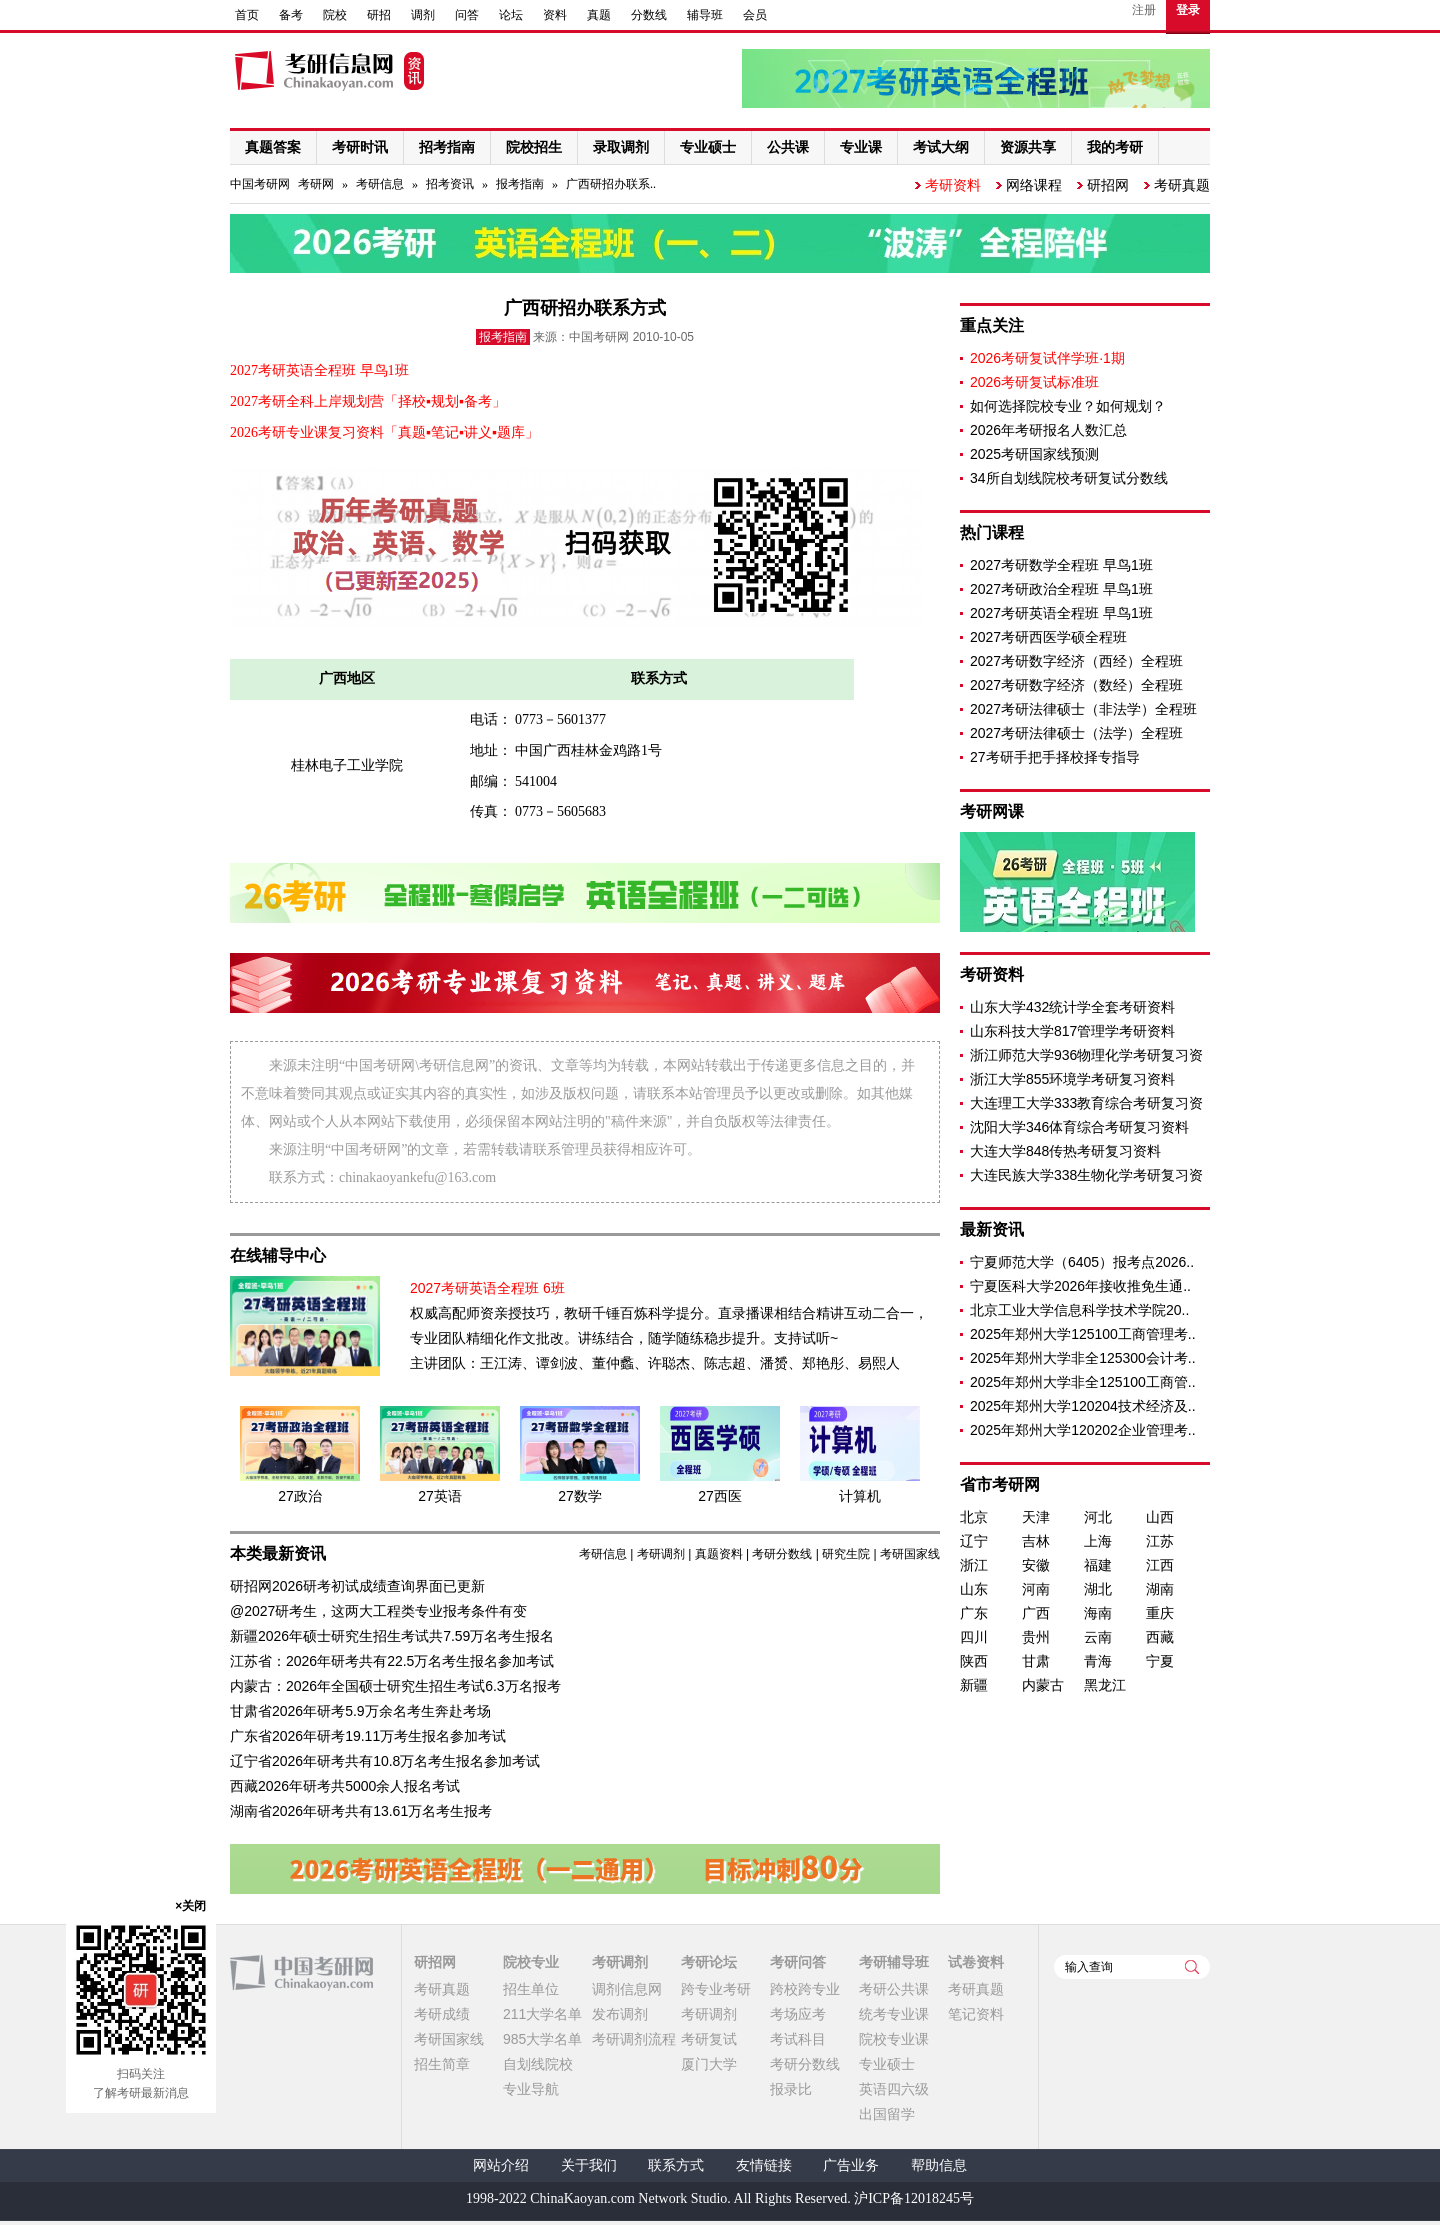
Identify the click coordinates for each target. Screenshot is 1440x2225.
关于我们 (589, 2165)
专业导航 (531, 2089)
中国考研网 (301, 1973)
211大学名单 (542, 2014)
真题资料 (719, 1554)
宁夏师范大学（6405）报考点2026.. (1082, 1262)
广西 (1036, 1613)
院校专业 (531, 1962)
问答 (467, 15)
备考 (291, 15)
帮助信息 (939, 2165)
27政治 (300, 1496)
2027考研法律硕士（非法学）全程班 (1083, 709)
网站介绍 (501, 2165)
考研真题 (1182, 185)
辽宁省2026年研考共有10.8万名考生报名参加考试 (385, 1761)
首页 (247, 15)
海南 (1098, 1613)
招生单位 (531, 1989)
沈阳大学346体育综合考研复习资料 (1079, 1127)
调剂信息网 (627, 1989)
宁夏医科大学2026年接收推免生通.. (1080, 1286)
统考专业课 (894, 2014)
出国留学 (887, 2114)
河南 (1036, 1589)
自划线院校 (538, 2064)
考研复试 (709, 2039)
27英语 (440, 1496)
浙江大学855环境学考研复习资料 (1072, 1079)
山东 (974, 1589)
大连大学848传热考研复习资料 (1065, 1151)
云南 (1098, 1637)
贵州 (1036, 1637)
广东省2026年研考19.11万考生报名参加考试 (368, 1736)
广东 (974, 1613)
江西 (1160, 1565)
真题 (599, 15)
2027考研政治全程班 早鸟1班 (1061, 589)
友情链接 (764, 2165)
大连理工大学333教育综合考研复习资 (1086, 1103)
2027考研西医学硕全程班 (1048, 637)
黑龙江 (1105, 1685)
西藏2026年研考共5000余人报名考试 (345, 1786)
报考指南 (520, 184)
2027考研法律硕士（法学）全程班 (1076, 733)
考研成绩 (442, 2014)
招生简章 (442, 2064)
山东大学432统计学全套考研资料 (1072, 1007)
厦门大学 (709, 2064)
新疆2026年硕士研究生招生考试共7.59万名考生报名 (392, 1636)
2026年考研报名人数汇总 (1048, 430)
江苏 (1160, 1541)
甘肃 (1036, 1661)
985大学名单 (542, 2039)
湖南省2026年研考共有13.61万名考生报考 (361, 1811)
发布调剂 (620, 2014)
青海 (1098, 1661)
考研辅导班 (894, 1962)
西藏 (1160, 1637)
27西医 (720, 1496)
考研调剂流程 (634, 2039)
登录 (1188, 10)
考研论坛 (709, 1962)
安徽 (1036, 1565)
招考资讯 (450, 184)
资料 (555, 15)
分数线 (649, 15)
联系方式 (676, 2165)
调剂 (423, 15)
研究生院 (846, 1554)
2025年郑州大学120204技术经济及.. (1083, 1406)
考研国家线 (910, 1554)
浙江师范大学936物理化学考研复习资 (1086, 1055)
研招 (379, 15)
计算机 (860, 1496)
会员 (755, 15)
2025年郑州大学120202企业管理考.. (1083, 1430)
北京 (974, 1517)
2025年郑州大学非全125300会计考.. (1083, 1358)
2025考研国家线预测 (1034, 454)
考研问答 (798, 1962)
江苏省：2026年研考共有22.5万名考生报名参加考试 (392, 1661)
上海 (1098, 1541)
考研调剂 (661, 1554)
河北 (1098, 1517)
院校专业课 (894, 2039)
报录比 (791, 2089)
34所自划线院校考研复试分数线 (1069, 478)
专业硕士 (887, 2064)
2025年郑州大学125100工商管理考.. (1083, 1334)
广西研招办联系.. (611, 184)
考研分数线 (782, 1554)
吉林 (1036, 1541)
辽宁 (974, 1541)
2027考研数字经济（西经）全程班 (1076, 661)
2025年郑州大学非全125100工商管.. (1083, 1382)
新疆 (974, 1685)
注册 (1144, 10)
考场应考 (798, 2014)
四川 (974, 1637)
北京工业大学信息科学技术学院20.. (1079, 1310)
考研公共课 (894, 1989)
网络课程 (1034, 185)
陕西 (974, 1661)
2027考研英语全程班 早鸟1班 (1061, 613)
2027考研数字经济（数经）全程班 (1076, 685)
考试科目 (798, 2039)
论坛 (511, 15)
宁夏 (1160, 1661)
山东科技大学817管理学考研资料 (1072, 1031)
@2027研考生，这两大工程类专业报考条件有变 (378, 1611)
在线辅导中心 (278, 1255)
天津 (1036, 1517)
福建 (1098, 1565)
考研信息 (380, 184)
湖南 (1160, 1589)
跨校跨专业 (805, 1989)
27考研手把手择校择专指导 (1055, 757)
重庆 (1160, 1613)
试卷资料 (976, 1962)
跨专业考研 (716, 1989)
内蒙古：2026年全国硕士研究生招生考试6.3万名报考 (395, 1686)
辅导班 (705, 15)
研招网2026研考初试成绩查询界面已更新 (357, 1586)
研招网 (1108, 185)
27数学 (580, 1496)
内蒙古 (1043, 1685)
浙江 (974, 1565)
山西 (1160, 1517)
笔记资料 (976, 2014)
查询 (1192, 1967)
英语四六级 (894, 2089)
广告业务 (851, 2165)
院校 (335, 15)
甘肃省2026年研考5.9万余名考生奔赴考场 (360, 1711)
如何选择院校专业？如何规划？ (1068, 406)
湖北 (1098, 1589)
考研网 (316, 184)
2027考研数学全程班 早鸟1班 (1061, 565)
